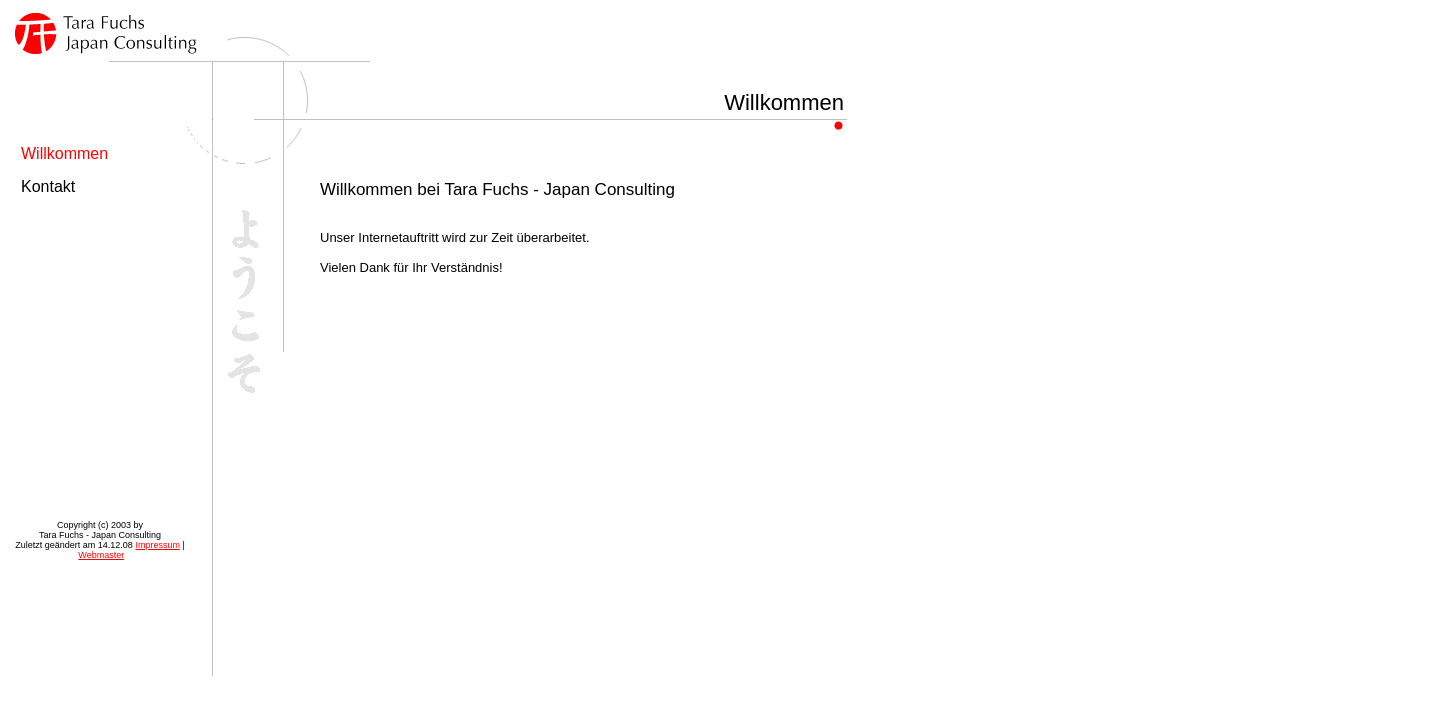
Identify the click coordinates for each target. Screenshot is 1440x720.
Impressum (157, 545)
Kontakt (48, 186)
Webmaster (101, 555)
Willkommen (64, 153)
